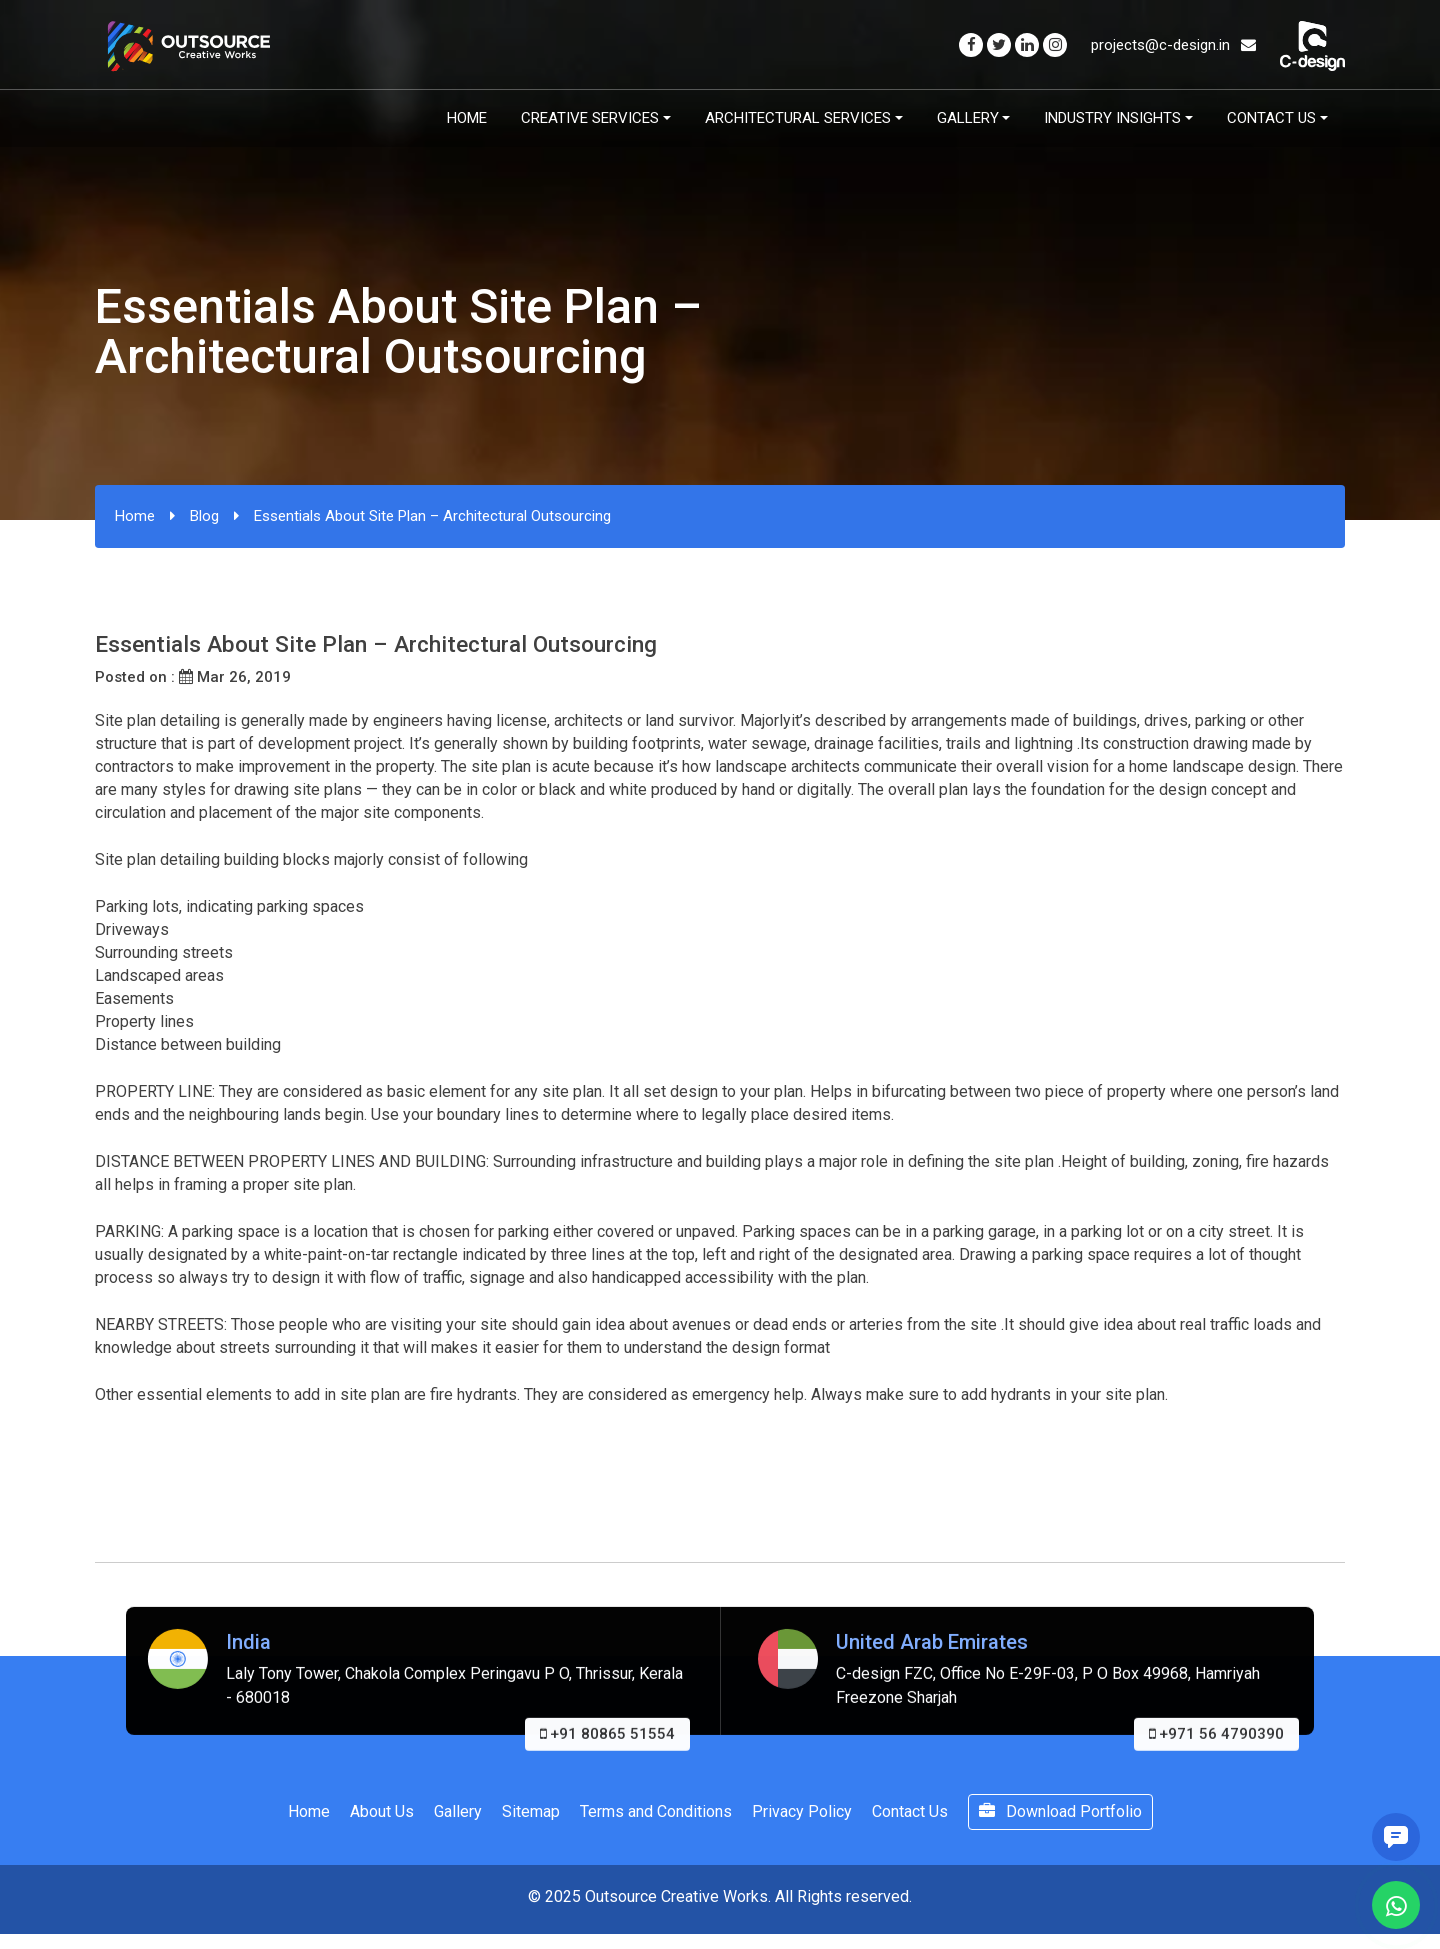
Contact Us (1271, 118)
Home (467, 118)
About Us (382, 1811)
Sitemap (531, 1811)
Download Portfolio (1060, 1811)
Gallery (968, 118)
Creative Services (590, 118)
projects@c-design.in (1173, 45)
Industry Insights (1112, 118)
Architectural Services (798, 118)
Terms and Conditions (656, 1811)
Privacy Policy (802, 1811)
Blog (204, 516)
